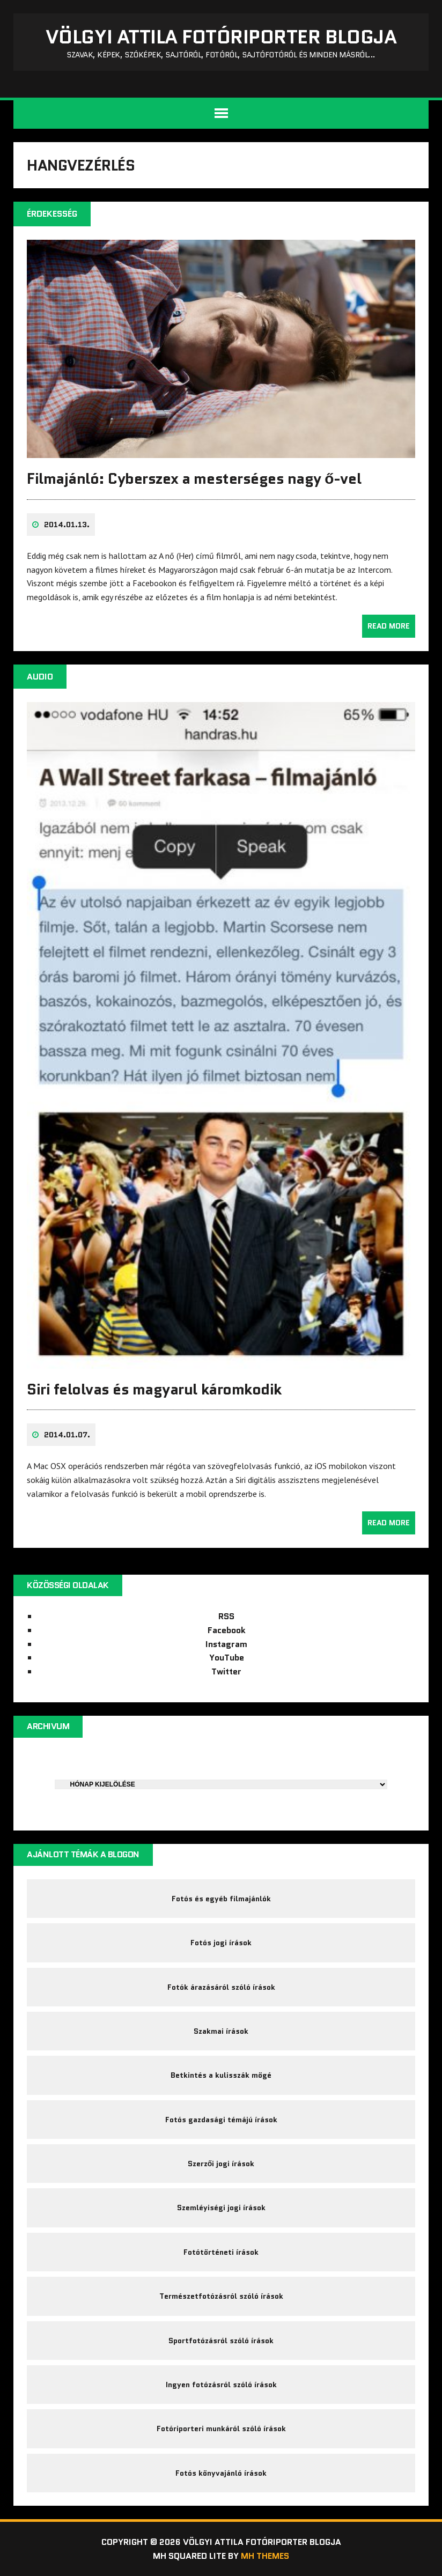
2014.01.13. (67, 524)
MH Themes (265, 2556)
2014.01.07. (67, 1434)
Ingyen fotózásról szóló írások (221, 2384)
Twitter (226, 1671)
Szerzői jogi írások (221, 2163)
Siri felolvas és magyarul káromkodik (154, 1389)
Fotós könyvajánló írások (221, 2473)
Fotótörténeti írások (221, 2252)
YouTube (226, 1657)
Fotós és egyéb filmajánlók (221, 1898)
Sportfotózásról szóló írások (221, 2340)
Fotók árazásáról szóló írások (221, 1987)
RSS (226, 1616)
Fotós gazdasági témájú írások (221, 2119)
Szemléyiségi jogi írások (221, 2207)
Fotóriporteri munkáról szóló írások (221, 2428)
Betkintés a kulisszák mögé (221, 2075)
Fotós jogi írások (221, 1942)
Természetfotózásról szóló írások (221, 2296)
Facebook (227, 1630)
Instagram (226, 1644)
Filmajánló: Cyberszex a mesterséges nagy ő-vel (194, 478)
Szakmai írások (221, 2031)
